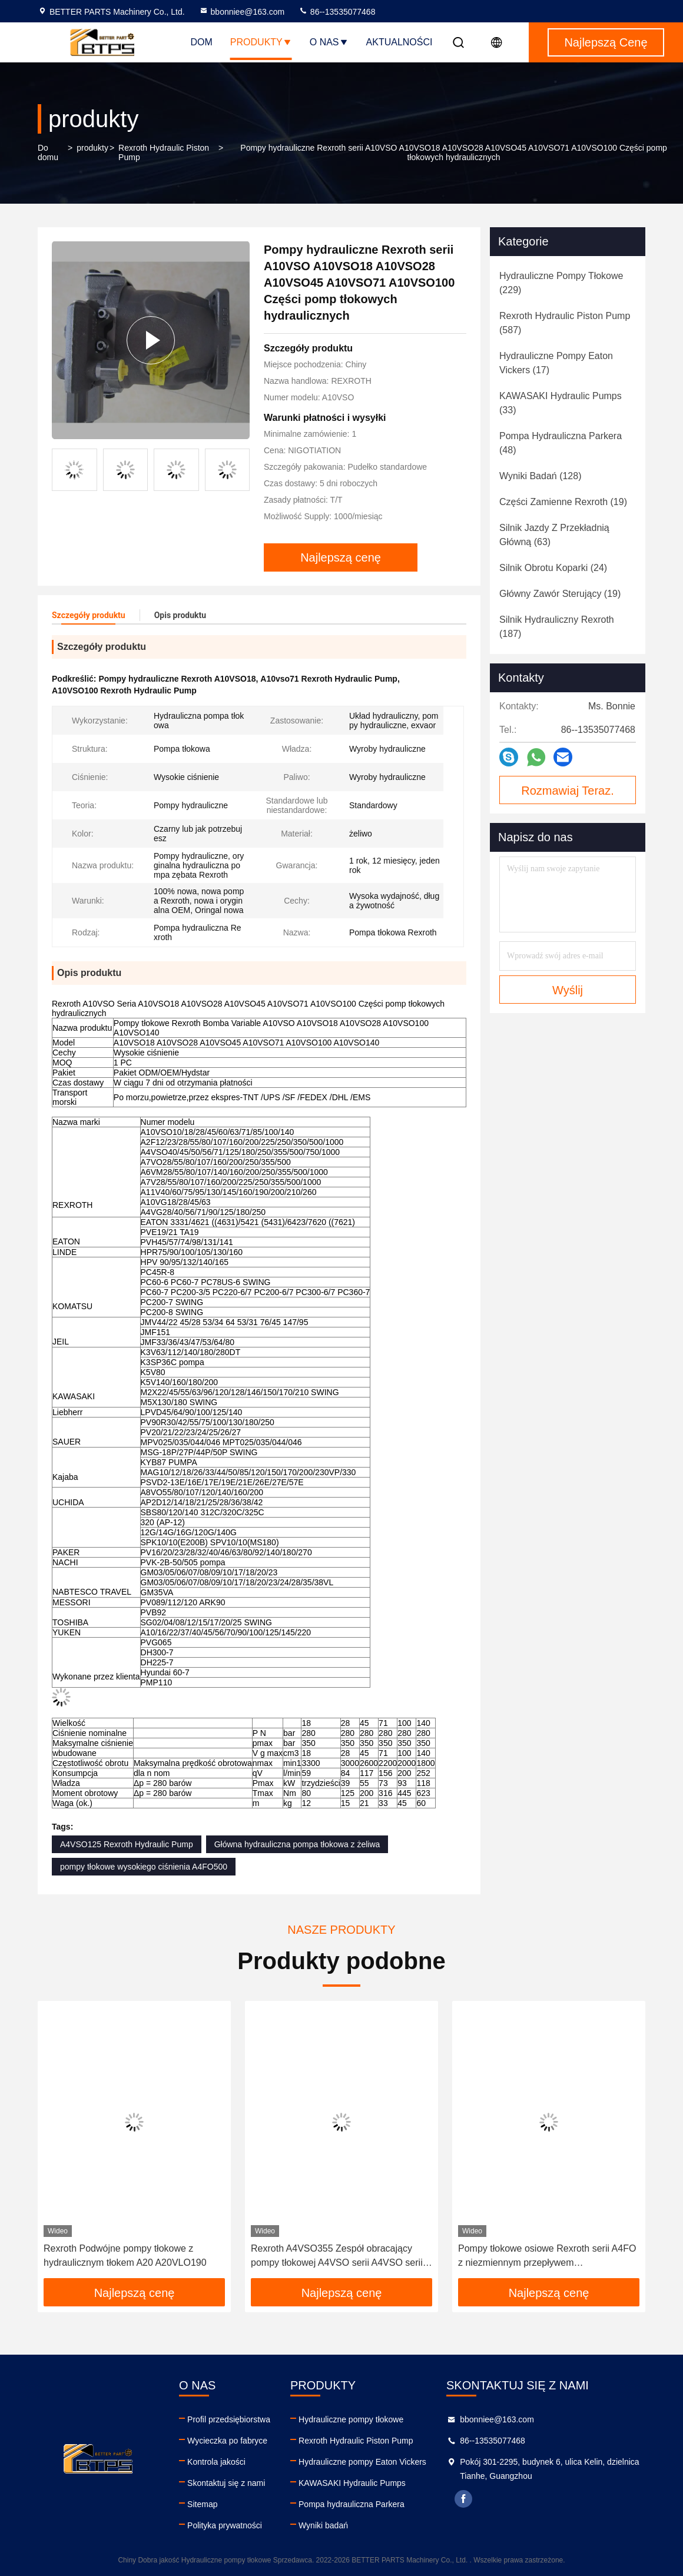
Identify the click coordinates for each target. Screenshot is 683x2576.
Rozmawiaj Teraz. (567, 790)
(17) (556, 363)
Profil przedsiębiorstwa (228, 2419)
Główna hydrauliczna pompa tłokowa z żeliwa (297, 1844)
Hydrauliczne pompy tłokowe (351, 2419)
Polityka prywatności (224, 2525)
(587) (564, 323)
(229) (561, 283)
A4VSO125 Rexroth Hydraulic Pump (126, 1844)
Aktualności (399, 42)
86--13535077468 (337, 11)
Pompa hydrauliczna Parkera (352, 2504)
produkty (92, 147)
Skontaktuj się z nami (226, 2483)
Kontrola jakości (216, 2462)
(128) (540, 476)
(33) (560, 403)
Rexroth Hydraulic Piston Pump (163, 152)
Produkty (261, 42)
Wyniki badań (323, 2525)
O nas (329, 42)
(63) (554, 535)
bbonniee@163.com (242, 11)
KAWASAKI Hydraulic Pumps (352, 2483)
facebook (463, 2499)
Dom (202, 42)
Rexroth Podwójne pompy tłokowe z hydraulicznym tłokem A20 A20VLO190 (125, 2255)
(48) (560, 443)
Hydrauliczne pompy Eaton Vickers (362, 2462)
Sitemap (202, 2504)
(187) (556, 627)
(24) (553, 568)
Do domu (48, 152)
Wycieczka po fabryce (227, 2440)
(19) (563, 502)
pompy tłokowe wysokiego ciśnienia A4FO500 (143, 1866)
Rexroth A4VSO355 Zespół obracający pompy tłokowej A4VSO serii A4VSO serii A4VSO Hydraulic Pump (337, 2256)
